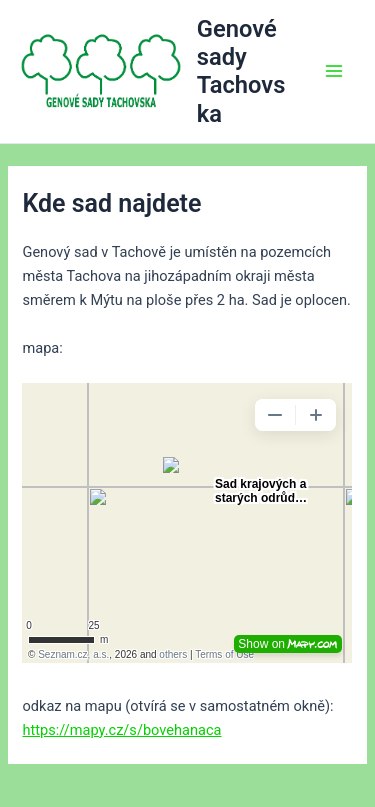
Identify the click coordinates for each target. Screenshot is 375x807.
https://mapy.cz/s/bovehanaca (121, 730)
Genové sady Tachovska (241, 71)
